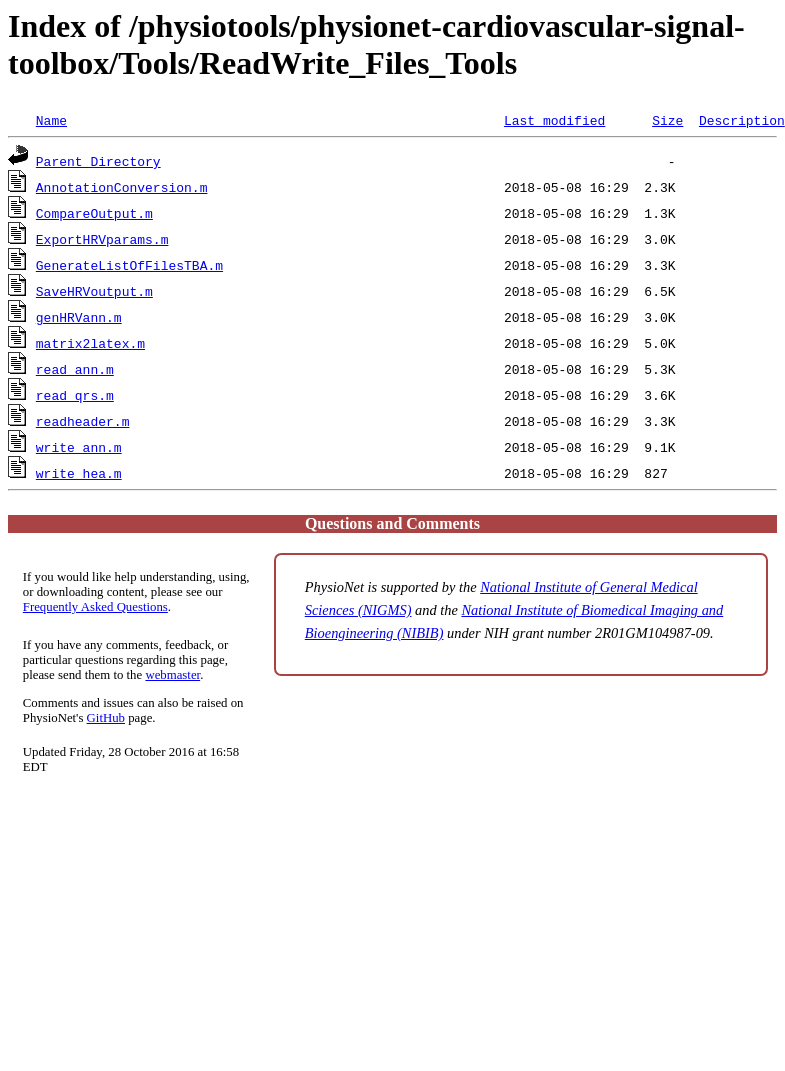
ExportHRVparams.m (102, 239)
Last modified (554, 120)
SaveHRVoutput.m (94, 291)
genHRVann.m (79, 317)
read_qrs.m (75, 395)
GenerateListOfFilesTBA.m (129, 265)
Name (51, 120)
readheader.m (83, 421)
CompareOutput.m (94, 213)
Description (742, 120)
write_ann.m (79, 447)
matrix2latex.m (90, 343)
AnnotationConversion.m (122, 187)
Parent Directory (98, 161)
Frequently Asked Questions (95, 607)
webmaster (172, 675)
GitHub (106, 718)
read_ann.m (75, 369)
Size (667, 120)
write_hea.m (79, 473)
